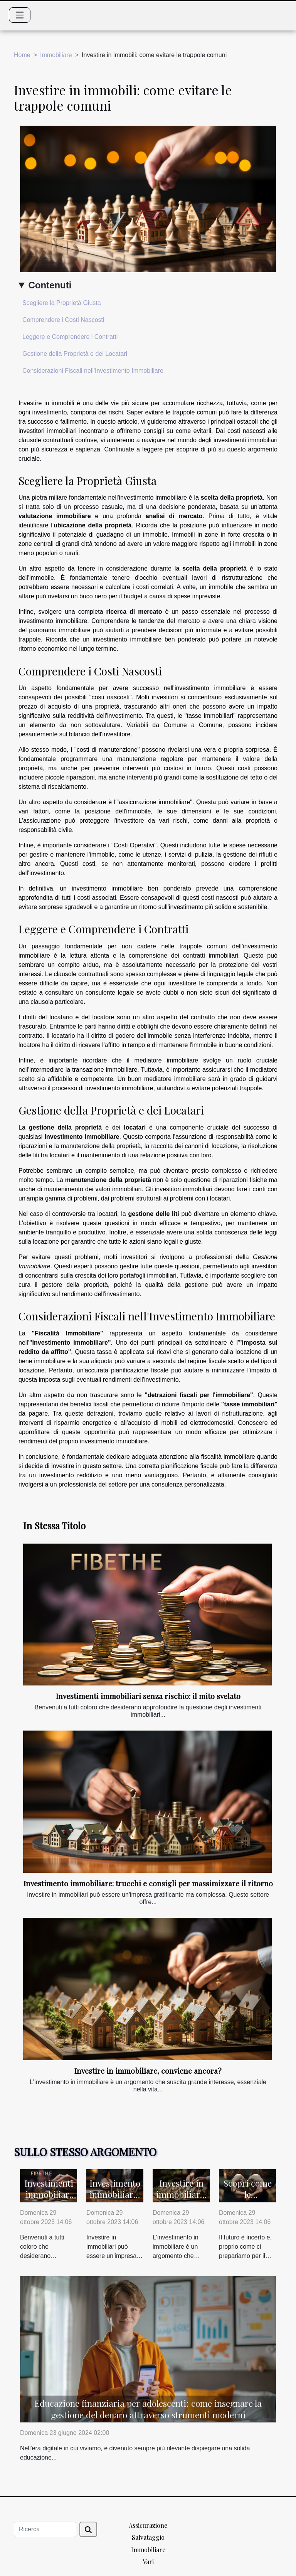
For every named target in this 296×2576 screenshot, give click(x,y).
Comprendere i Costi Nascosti (63, 320)
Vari (148, 2561)
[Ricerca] (45, 2529)
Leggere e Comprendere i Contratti (70, 336)
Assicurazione (148, 2525)
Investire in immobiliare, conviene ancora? (148, 2071)
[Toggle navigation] (19, 15)
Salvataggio (148, 2537)
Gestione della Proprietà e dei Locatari (74, 353)
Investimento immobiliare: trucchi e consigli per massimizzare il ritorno (148, 1883)
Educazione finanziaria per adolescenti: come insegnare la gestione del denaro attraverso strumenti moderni (148, 2409)
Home (22, 55)
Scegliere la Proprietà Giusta (61, 303)
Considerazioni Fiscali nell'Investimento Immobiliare (92, 370)
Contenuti (49, 285)
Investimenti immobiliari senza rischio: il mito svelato (148, 1696)
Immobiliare (56, 55)
